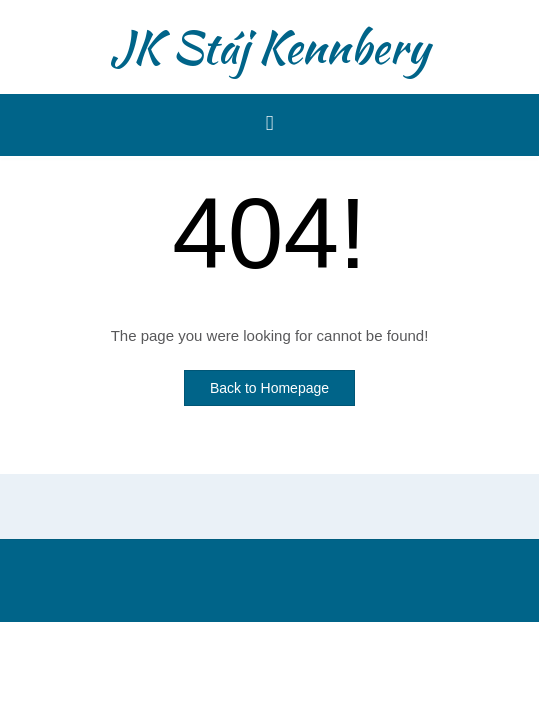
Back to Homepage (269, 388)
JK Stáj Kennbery (269, 47)
